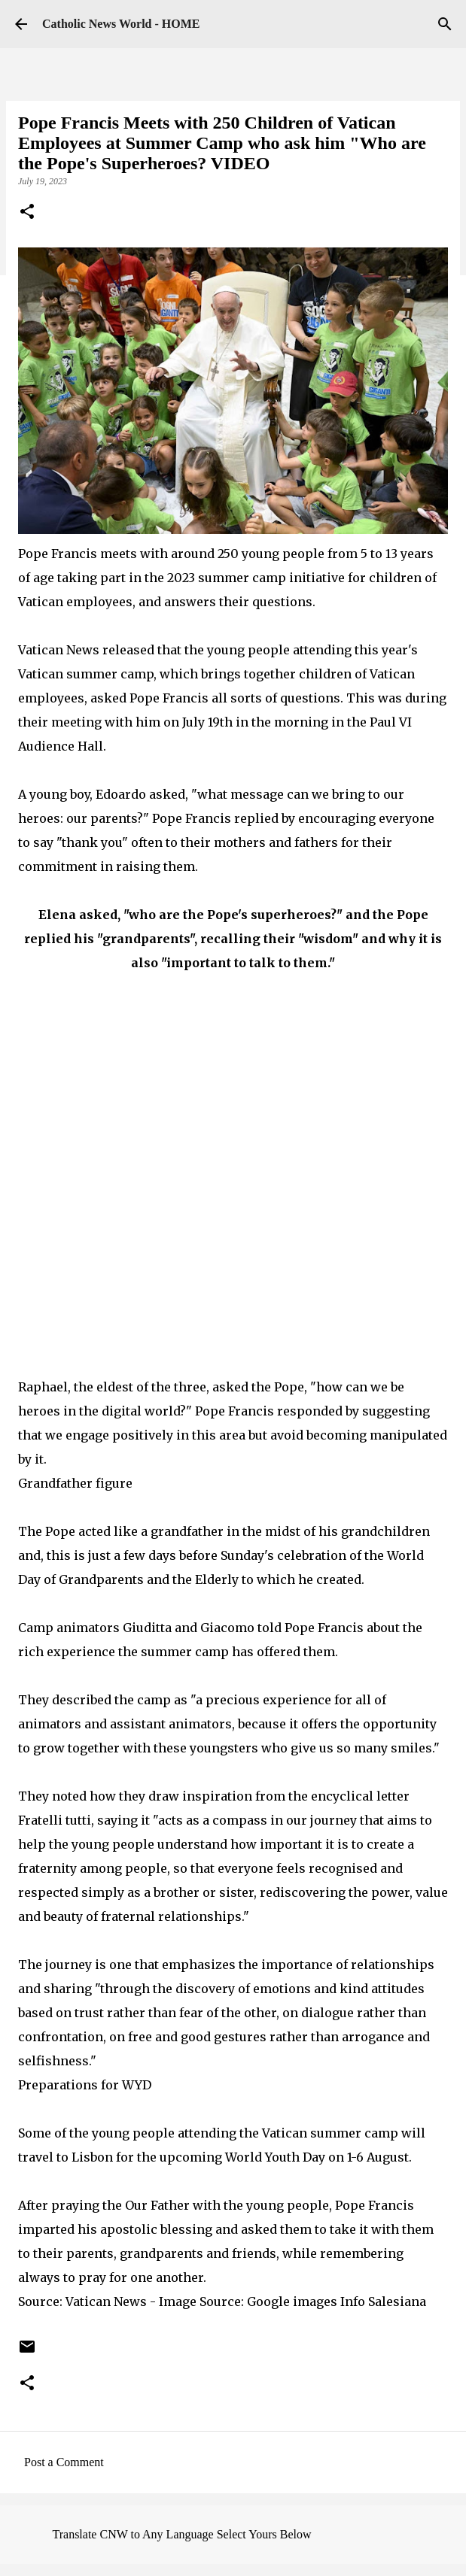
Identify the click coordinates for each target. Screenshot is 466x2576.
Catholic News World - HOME (120, 23)
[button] (27, 212)
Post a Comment (64, 2462)
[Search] (445, 24)
